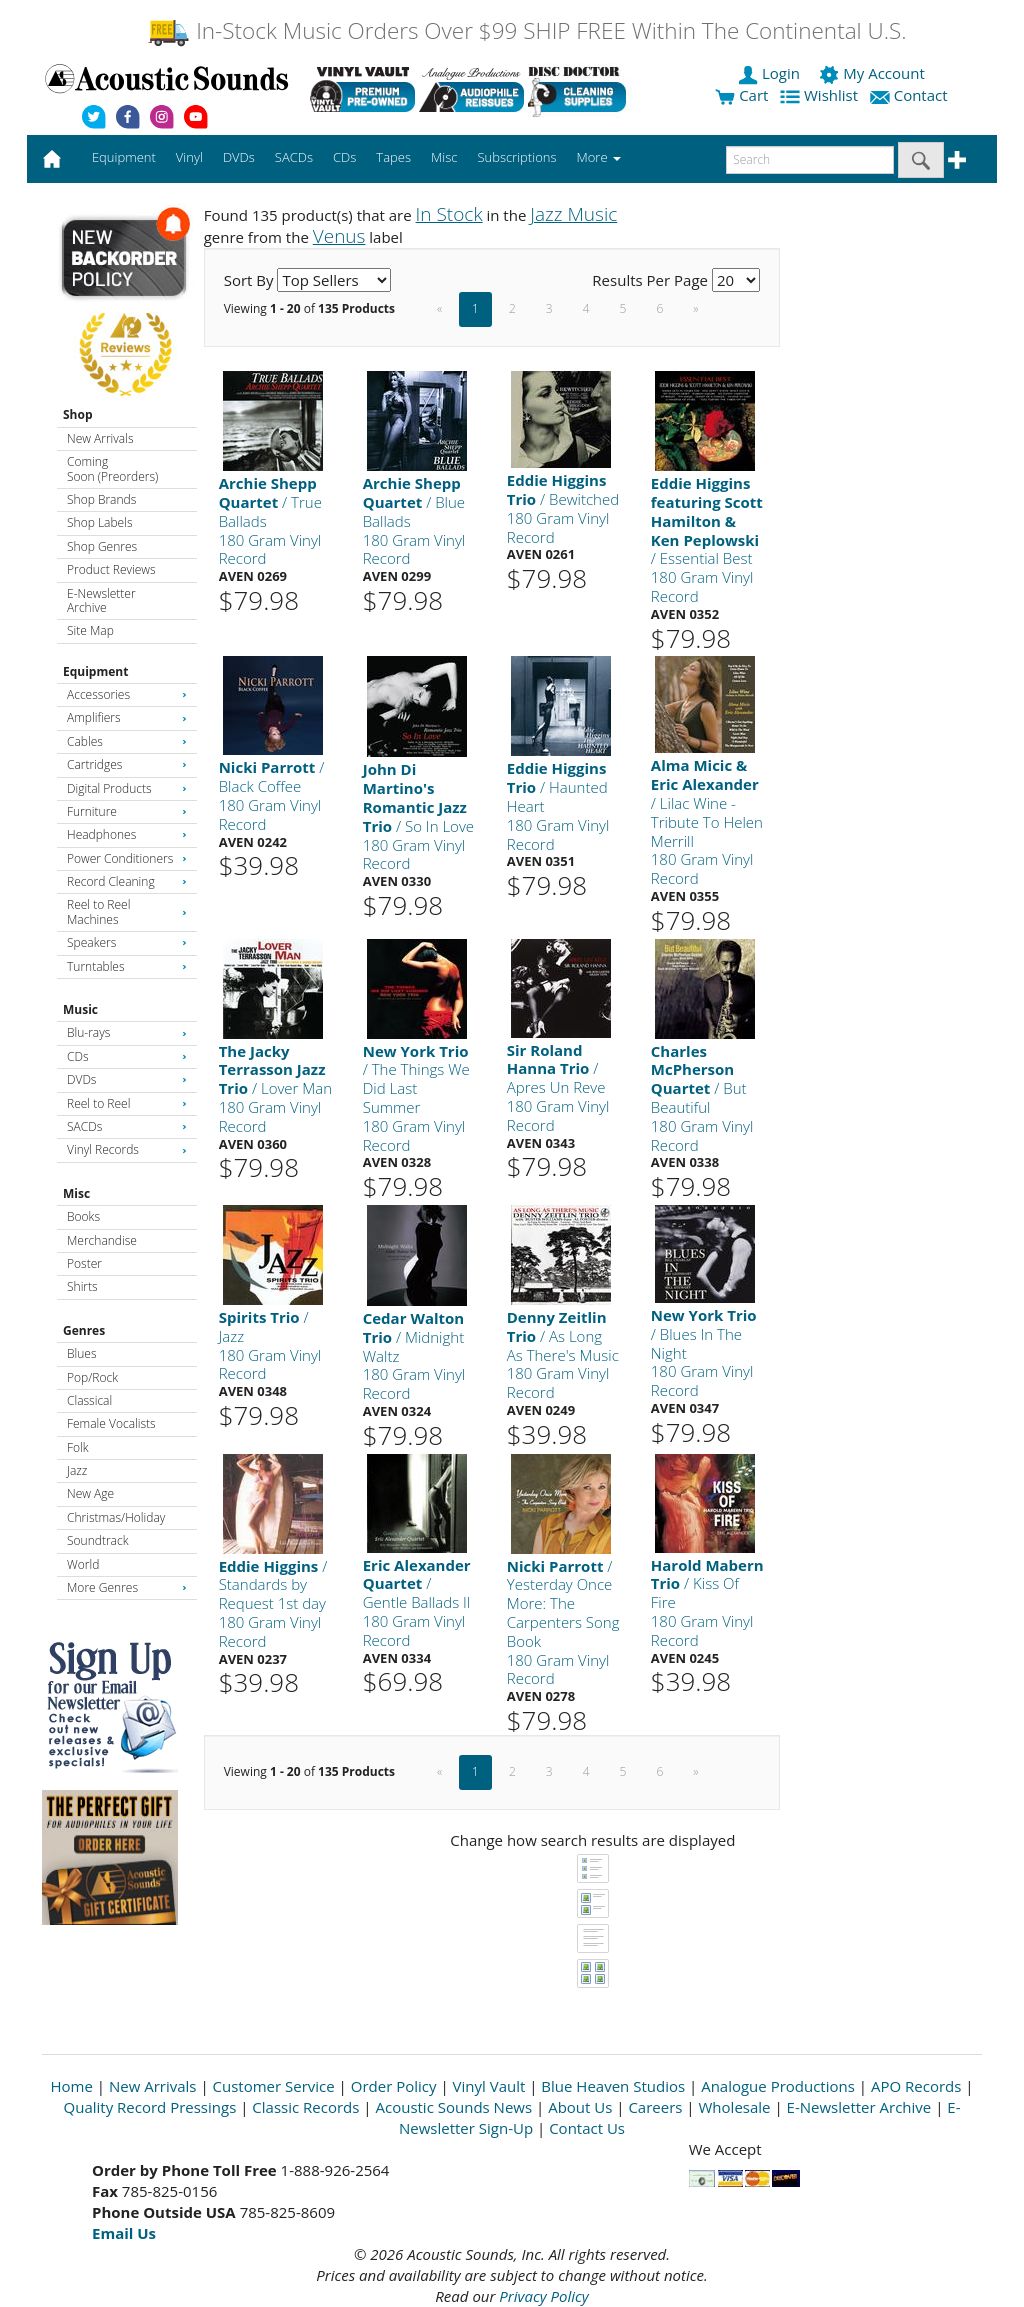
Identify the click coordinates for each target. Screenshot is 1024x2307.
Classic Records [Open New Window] (305, 2107)
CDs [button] (344, 157)
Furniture (127, 811)
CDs (127, 1056)
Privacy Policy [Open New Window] (543, 2296)
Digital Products (127, 788)
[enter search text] (810, 160)
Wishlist (821, 95)
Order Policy (394, 2086)
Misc (76, 1193)
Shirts (82, 1286)
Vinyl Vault (489, 2086)
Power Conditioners (127, 858)
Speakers (127, 942)
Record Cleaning (127, 881)
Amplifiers (127, 717)
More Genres (127, 1587)
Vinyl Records (127, 1149)
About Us (580, 2107)
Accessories (127, 694)
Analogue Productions (778, 2086)
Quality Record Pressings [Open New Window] (150, 2107)
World (83, 1564)
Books (83, 1216)
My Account (873, 73)
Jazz (77, 1470)
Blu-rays (127, 1032)
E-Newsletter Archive (101, 600)
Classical (89, 1400)
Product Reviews (111, 569)
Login (771, 73)
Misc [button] (444, 157)
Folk (78, 1447)
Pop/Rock (92, 1377)
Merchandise (102, 1240)
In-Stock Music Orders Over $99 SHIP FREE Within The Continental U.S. (526, 30)
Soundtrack (97, 1540)
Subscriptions (516, 157)
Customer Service (274, 2086)
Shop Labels (99, 522)
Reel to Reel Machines (127, 911)
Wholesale (735, 2107)
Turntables (127, 966)
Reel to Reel (127, 1103)
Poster (84, 1263)
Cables (127, 741)
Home (72, 2086)
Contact (911, 95)
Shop (78, 414)
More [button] (599, 157)
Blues (82, 1353)
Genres (84, 1330)
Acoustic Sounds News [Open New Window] (453, 2107)
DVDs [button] (239, 157)
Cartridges (127, 764)
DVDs (127, 1079)
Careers (655, 2107)
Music (80, 1009)
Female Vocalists (111, 1423)
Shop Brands (101, 499)
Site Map (90, 630)
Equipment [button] (124, 157)
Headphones (127, 834)
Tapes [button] (393, 157)
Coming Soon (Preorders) (112, 468)
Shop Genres (102, 546)
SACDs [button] (294, 157)
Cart (741, 95)
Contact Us (587, 2128)
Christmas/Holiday (116, 1517)
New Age (90, 1493)
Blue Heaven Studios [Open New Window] (613, 2086)
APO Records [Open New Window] (916, 2086)
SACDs (127, 1126)
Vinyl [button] (189, 157)
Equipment (95, 671)
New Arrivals (100, 438)
